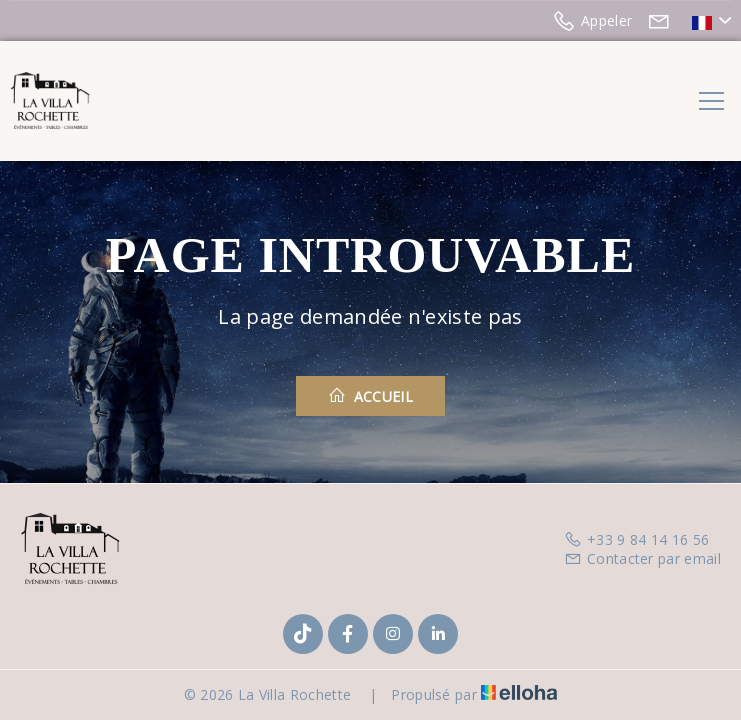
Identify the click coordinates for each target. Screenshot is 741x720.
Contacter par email (642, 558)
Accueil (370, 396)
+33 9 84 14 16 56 (637, 539)
